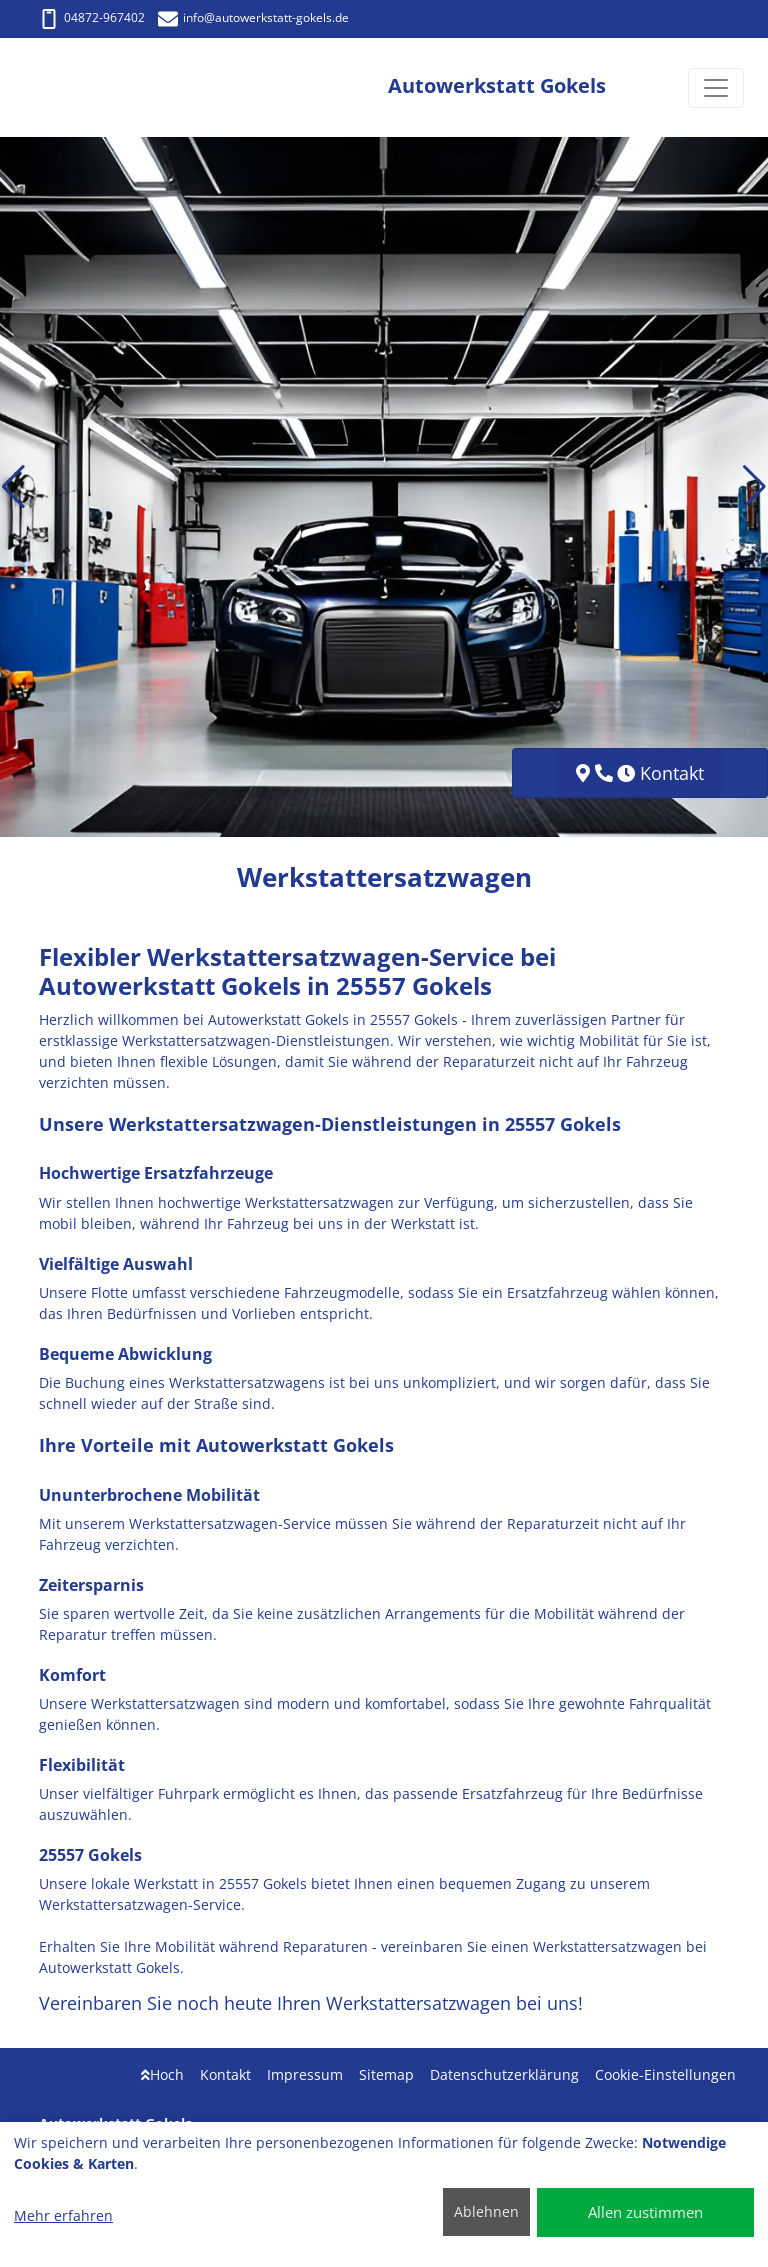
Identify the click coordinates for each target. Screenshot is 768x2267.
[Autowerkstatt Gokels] (98, 87)
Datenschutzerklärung (504, 2074)
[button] (13, 487)
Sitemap (386, 2074)
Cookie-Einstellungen (665, 2074)
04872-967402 (92, 17)
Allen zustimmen (645, 2212)
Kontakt (225, 2074)
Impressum (305, 2074)
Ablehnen (486, 2211)
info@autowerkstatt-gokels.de (253, 17)
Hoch (162, 2074)
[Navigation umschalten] (716, 88)
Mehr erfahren (63, 2215)
